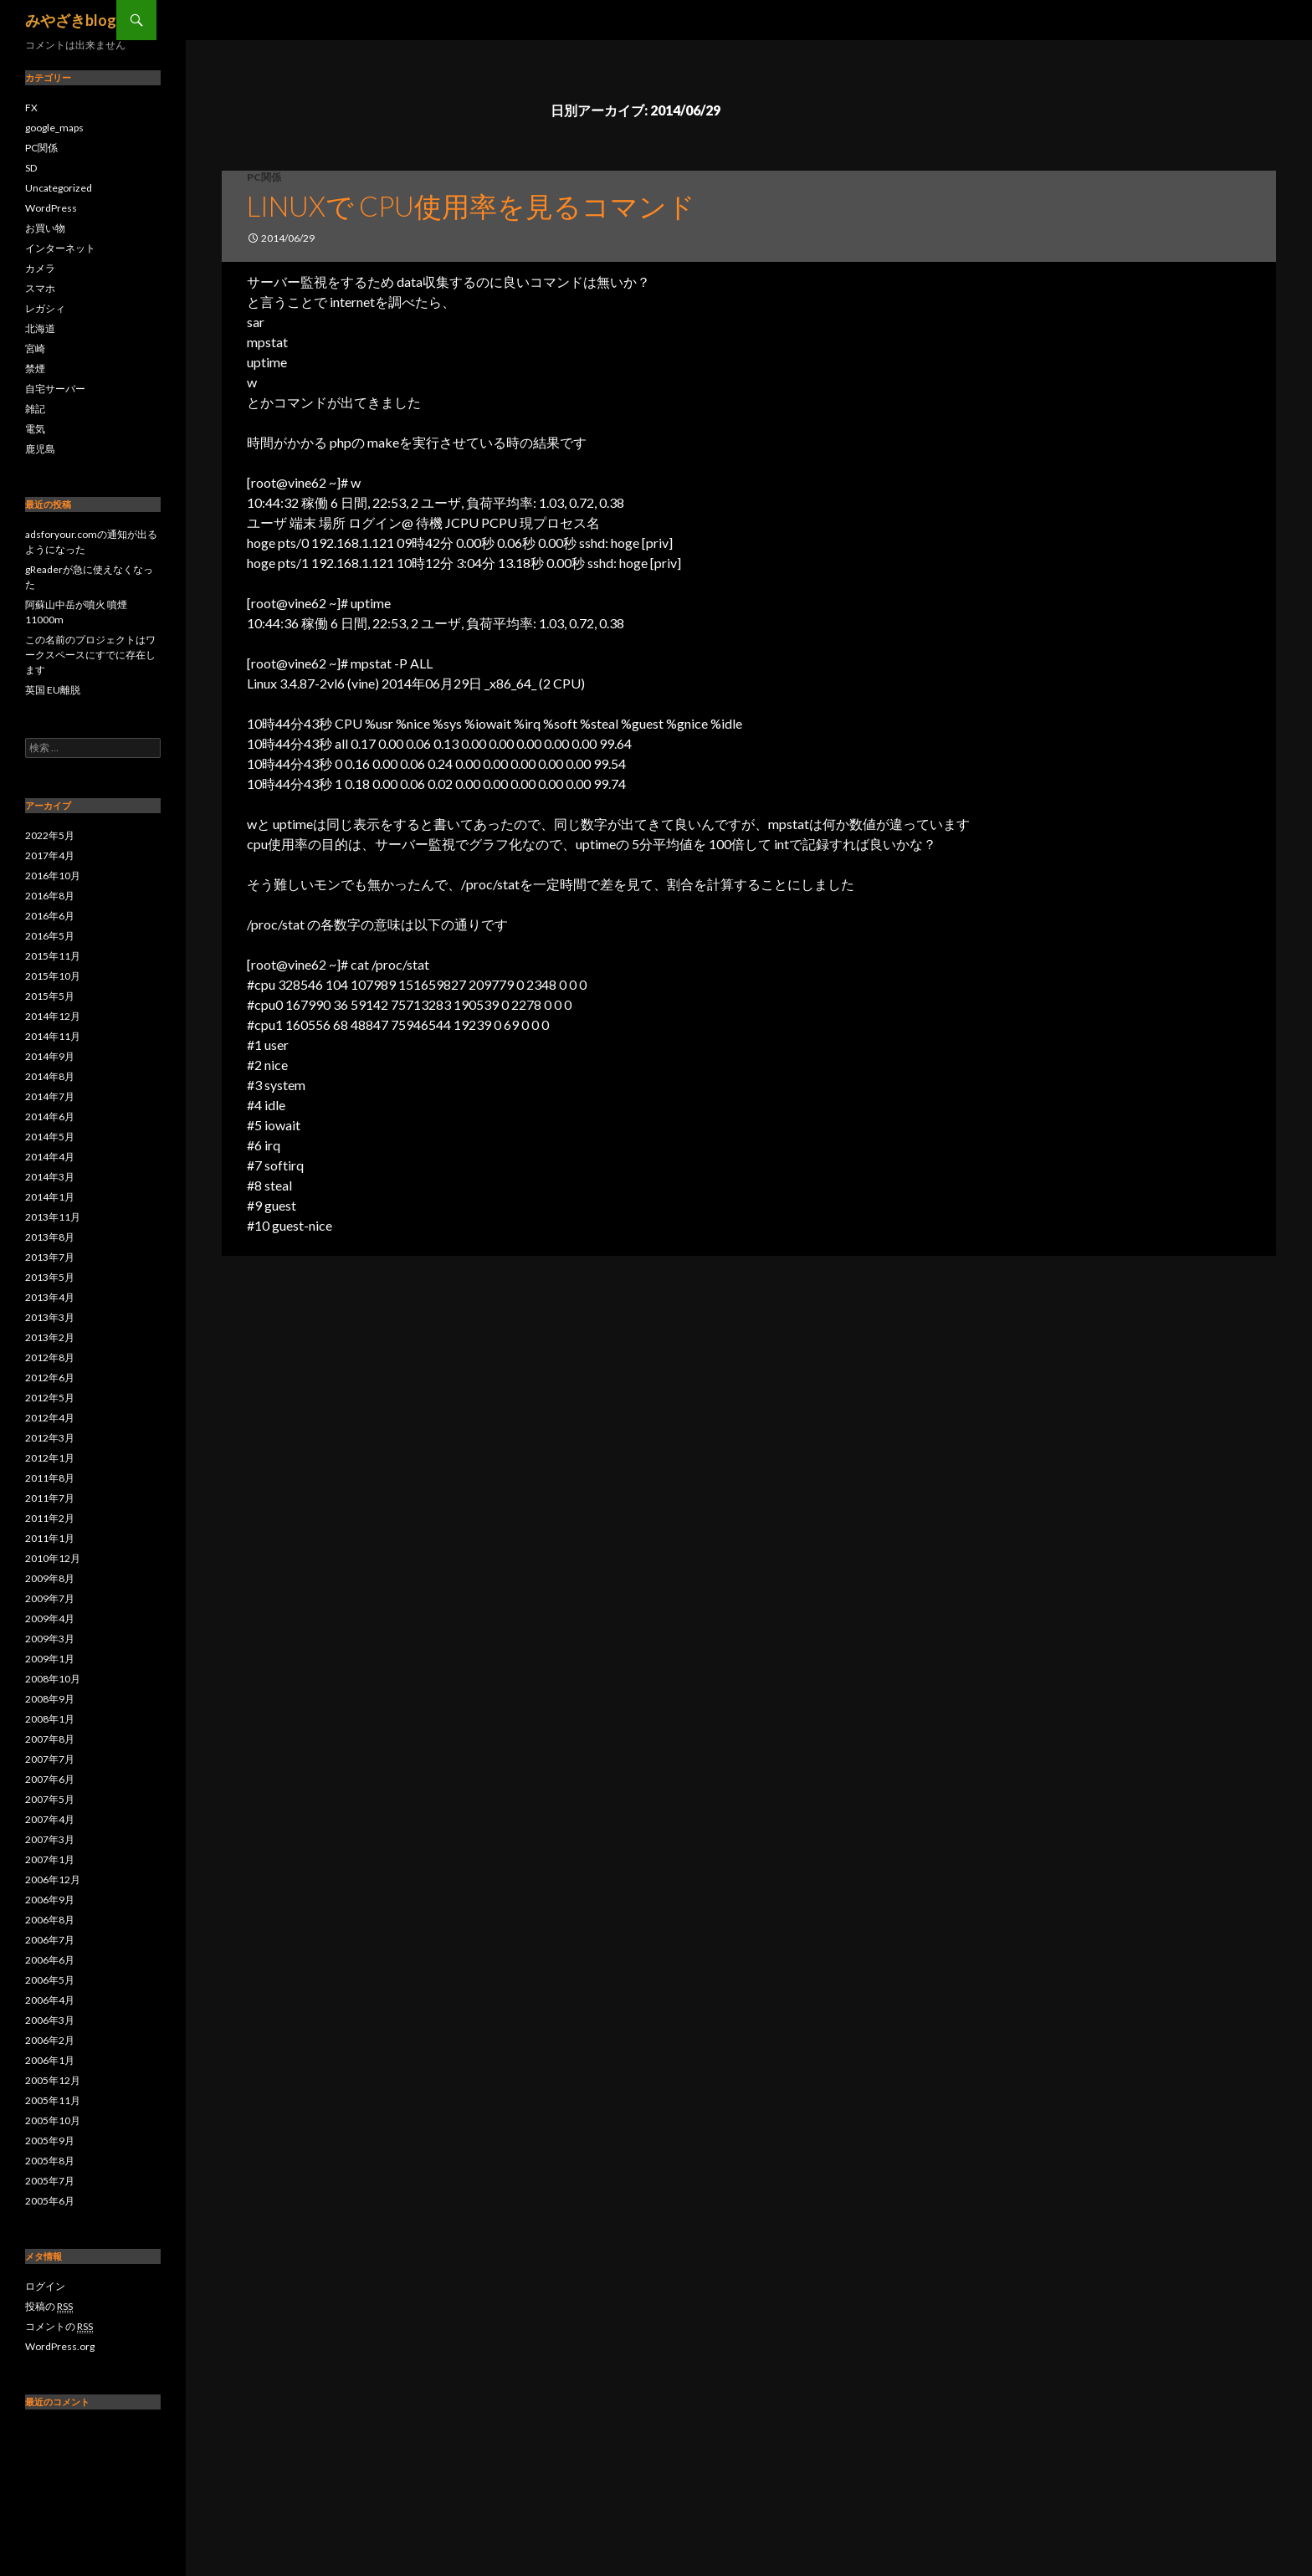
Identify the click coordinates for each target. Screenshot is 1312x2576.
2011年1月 (49, 1538)
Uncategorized (58, 188)
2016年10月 (52, 875)
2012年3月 (49, 1437)
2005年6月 (49, 2200)
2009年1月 (49, 1658)
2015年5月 (49, 996)
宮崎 (35, 348)
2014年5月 (49, 1136)
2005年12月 (52, 2080)
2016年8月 (49, 895)
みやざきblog (70, 20)
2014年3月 (49, 1176)
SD (31, 167)
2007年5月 (49, 1799)
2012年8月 (49, 1357)
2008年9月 (49, 1699)
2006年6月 (49, 1960)
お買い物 (45, 228)
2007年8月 (49, 1739)
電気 (35, 429)
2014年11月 (52, 1036)
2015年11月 (52, 956)
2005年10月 (52, 2120)
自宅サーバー (55, 388)
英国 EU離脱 (52, 690)
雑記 (35, 408)
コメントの (59, 2326)
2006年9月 (49, 1899)
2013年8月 (49, 1237)
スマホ (40, 288)
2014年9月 (49, 1056)
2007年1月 (49, 1859)
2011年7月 (49, 1498)
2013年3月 (49, 1317)
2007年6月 (49, 1779)
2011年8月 (49, 1478)
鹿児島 (40, 449)
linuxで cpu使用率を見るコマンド (471, 206)
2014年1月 (49, 1197)
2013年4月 (49, 1297)
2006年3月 (49, 2020)
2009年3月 (49, 1638)
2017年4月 (49, 855)
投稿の (49, 2306)
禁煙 (35, 368)
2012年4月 (49, 1417)
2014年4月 (49, 1156)
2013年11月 (52, 1217)
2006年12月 (52, 1879)
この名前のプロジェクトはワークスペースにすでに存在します (90, 654)
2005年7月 (49, 2180)
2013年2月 (49, 1337)
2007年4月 (49, 1819)
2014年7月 (49, 1096)
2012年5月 (49, 1397)
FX (31, 107)
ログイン (45, 2286)
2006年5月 (49, 1980)
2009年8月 (49, 1578)
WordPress (51, 208)
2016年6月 (49, 915)
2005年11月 (52, 2100)
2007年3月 (49, 1839)
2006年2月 (49, 2040)
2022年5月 (49, 835)
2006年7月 (49, 1939)
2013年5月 (49, 1277)
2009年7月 (49, 1598)
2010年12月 (52, 1558)
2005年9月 (49, 2140)
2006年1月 (49, 2060)
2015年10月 (52, 976)
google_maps (54, 127)
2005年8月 (49, 2160)
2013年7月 (49, 1257)
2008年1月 (49, 1719)
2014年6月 (49, 1116)
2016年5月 (49, 936)
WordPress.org (60, 2346)
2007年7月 (49, 1759)
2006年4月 (49, 2000)
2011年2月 (49, 1518)
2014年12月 (52, 1016)
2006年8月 (49, 1919)
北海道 (40, 328)
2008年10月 (52, 1678)
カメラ (40, 268)
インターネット (60, 248)
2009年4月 (49, 1618)
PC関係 (264, 177)
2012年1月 (49, 1458)
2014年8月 (49, 1076)
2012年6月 (49, 1377)
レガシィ (45, 308)
